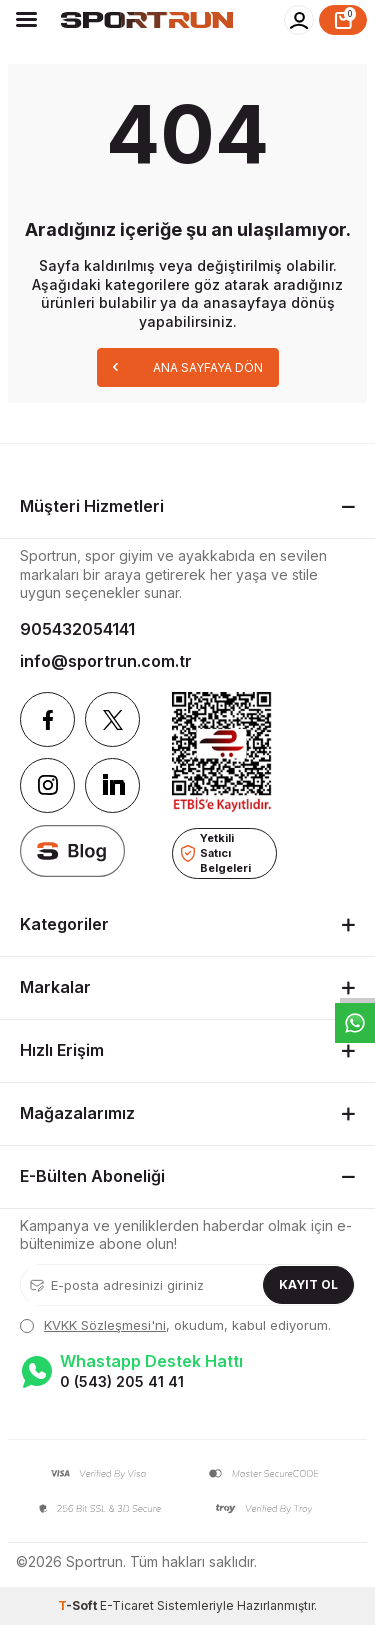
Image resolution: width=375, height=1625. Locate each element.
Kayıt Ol (308, 1284)
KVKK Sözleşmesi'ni (105, 1325)
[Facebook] (47, 719)
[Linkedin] (112, 785)
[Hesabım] (299, 20)
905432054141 (77, 629)
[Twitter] (112, 719)
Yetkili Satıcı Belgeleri (216, 852)
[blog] (72, 850)
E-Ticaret (127, 1605)
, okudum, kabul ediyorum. (175, 1325)
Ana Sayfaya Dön (188, 366)
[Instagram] (47, 785)
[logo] (147, 20)
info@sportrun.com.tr (106, 661)
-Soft (79, 1605)
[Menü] (26, 19)
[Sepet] (343, 20)
